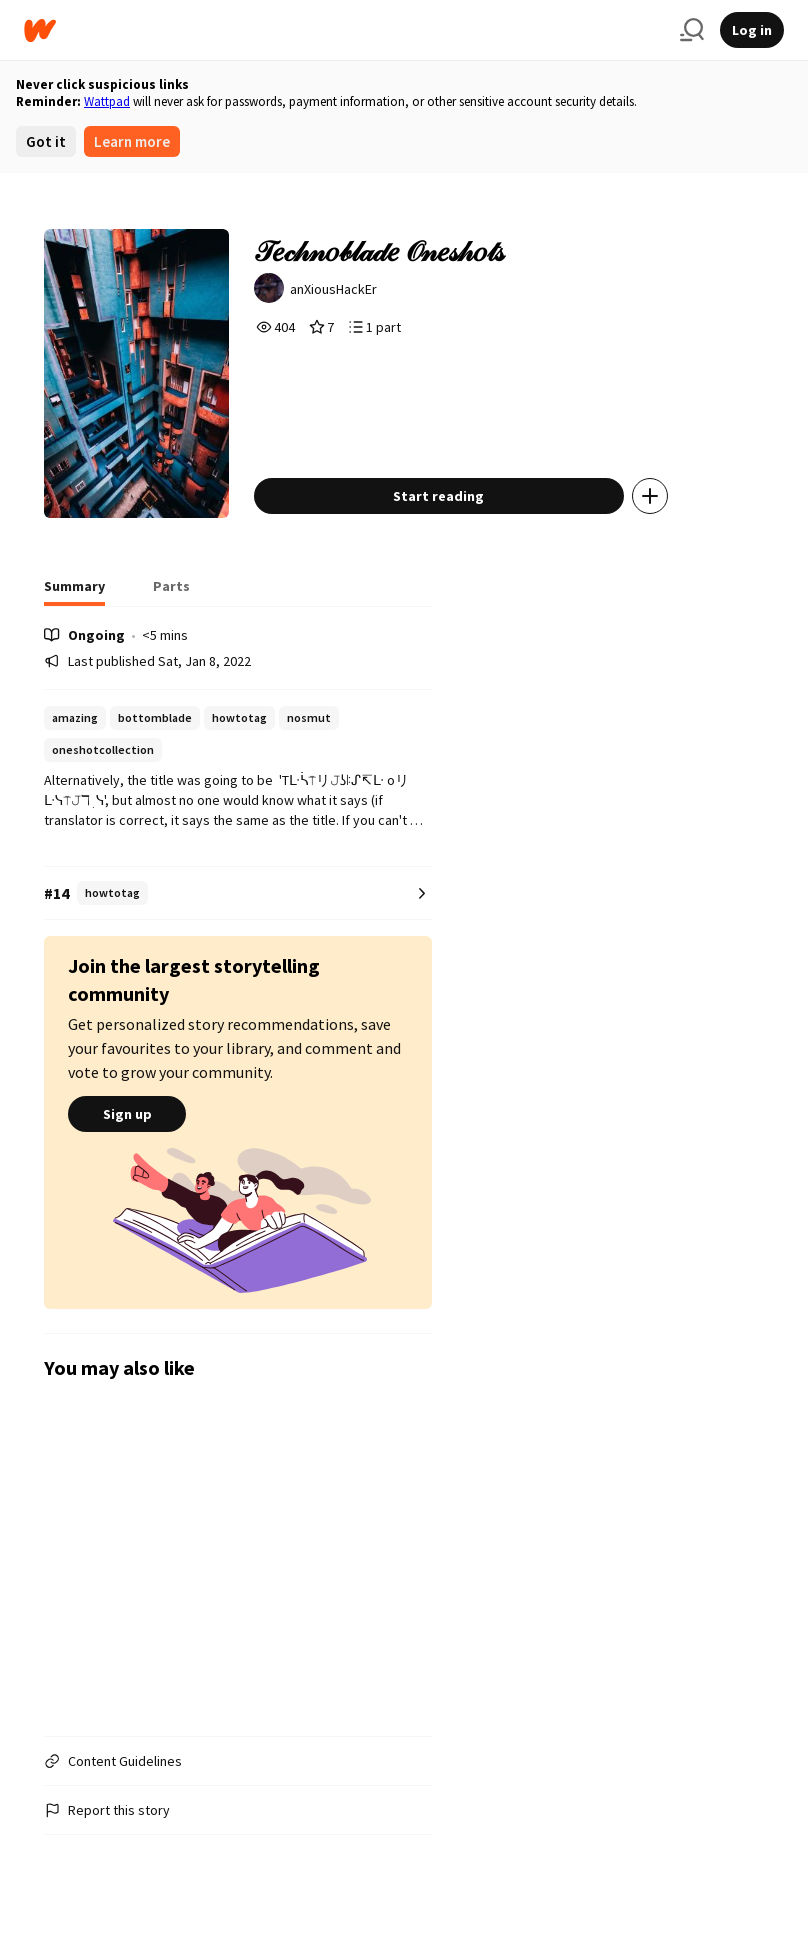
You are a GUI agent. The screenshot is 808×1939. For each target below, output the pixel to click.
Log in (752, 30)
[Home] (344, 30)
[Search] (692, 30)
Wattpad (107, 101)
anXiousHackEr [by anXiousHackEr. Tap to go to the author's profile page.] (333, 289)
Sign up (127, 1114)
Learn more (132, 141)
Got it (46, 141)
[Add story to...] (650, 496)
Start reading (438, 496)
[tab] (74, 592)
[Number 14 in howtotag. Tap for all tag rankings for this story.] (238, 893)
